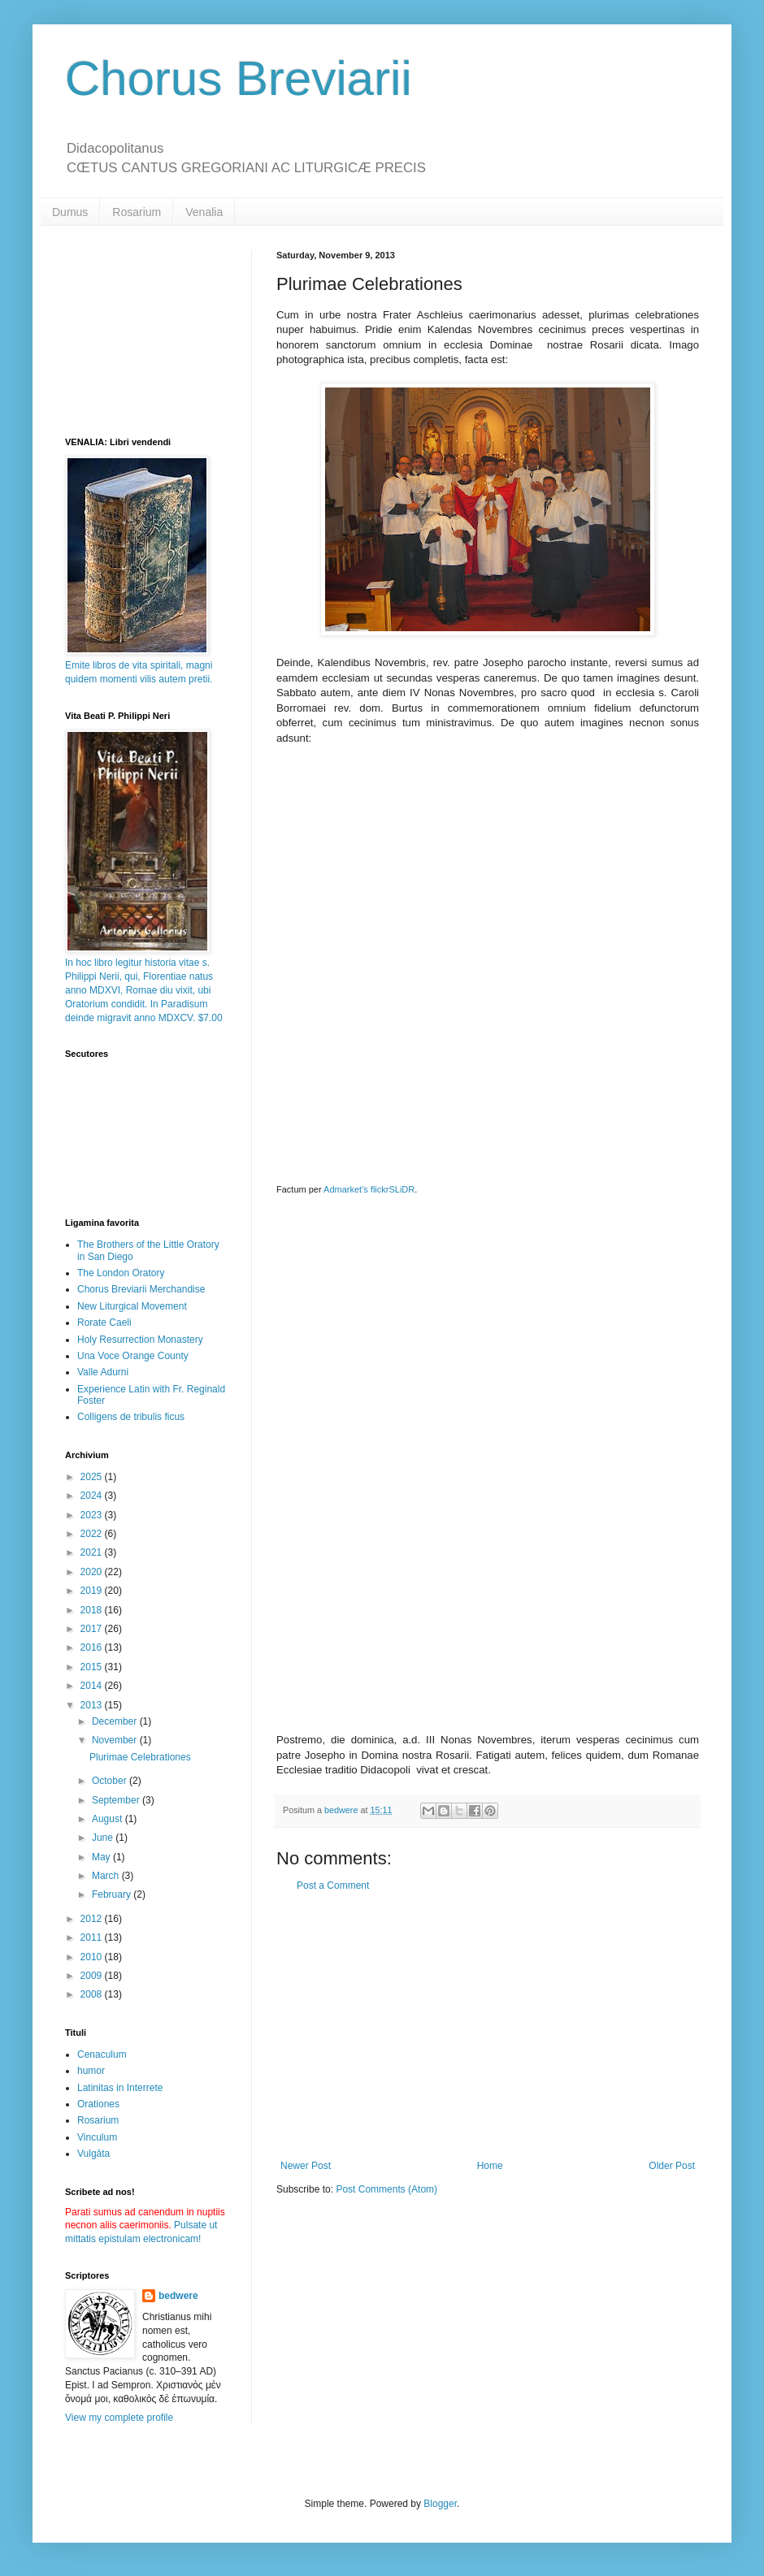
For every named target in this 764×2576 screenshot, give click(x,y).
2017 (92, 1628)
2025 (92, 1477)
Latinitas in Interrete (120, 2087)
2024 (92, 1495)
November (116, 1740)
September (117, 1800)
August (108, 1819)
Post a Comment (333, 1885)
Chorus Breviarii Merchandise (141, 1289)
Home (490, 2165)
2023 (92, 1515)
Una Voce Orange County (133, 1356)
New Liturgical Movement (132, 1306)
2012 (92, 1918)
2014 (92, 1685)
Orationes (98, 2104)
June (103, 1837)
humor (91, 2070)
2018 (92, 1610)
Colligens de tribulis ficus (130, 1416)
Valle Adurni (102, 1372)
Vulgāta (93, 2153)
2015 (92, 1667)
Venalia (204, 212)
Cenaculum (102, 2054)
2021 (92, 1552)
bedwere (178, 2295)
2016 (92, 1647)
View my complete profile (119, 2417)
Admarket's (345, 1189)
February (112, 1894)
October (110, 1780)
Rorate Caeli (104, 1322)
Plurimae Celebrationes (140, 1757)
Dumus (70, 212)
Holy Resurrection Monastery (140, 1339)
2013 (92, 1705)
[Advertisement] (487, 2026)
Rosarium (136, 212)
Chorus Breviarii (238, 78)
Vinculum (97, 2137)
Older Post (672, 2165)
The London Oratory (120, 1273)
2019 (92, 1590)
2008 (92, 1994)
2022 (92, 1533)
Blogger (440, 2503)
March (107, 1875)
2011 (92, 1937)
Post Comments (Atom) (386, 2189)
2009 (92, 1975)
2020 (92, 1572)
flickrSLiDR (393, 1189)
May (102, 1857)
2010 (92, 1957)
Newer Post (305, 2165)
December (116, 1721)
